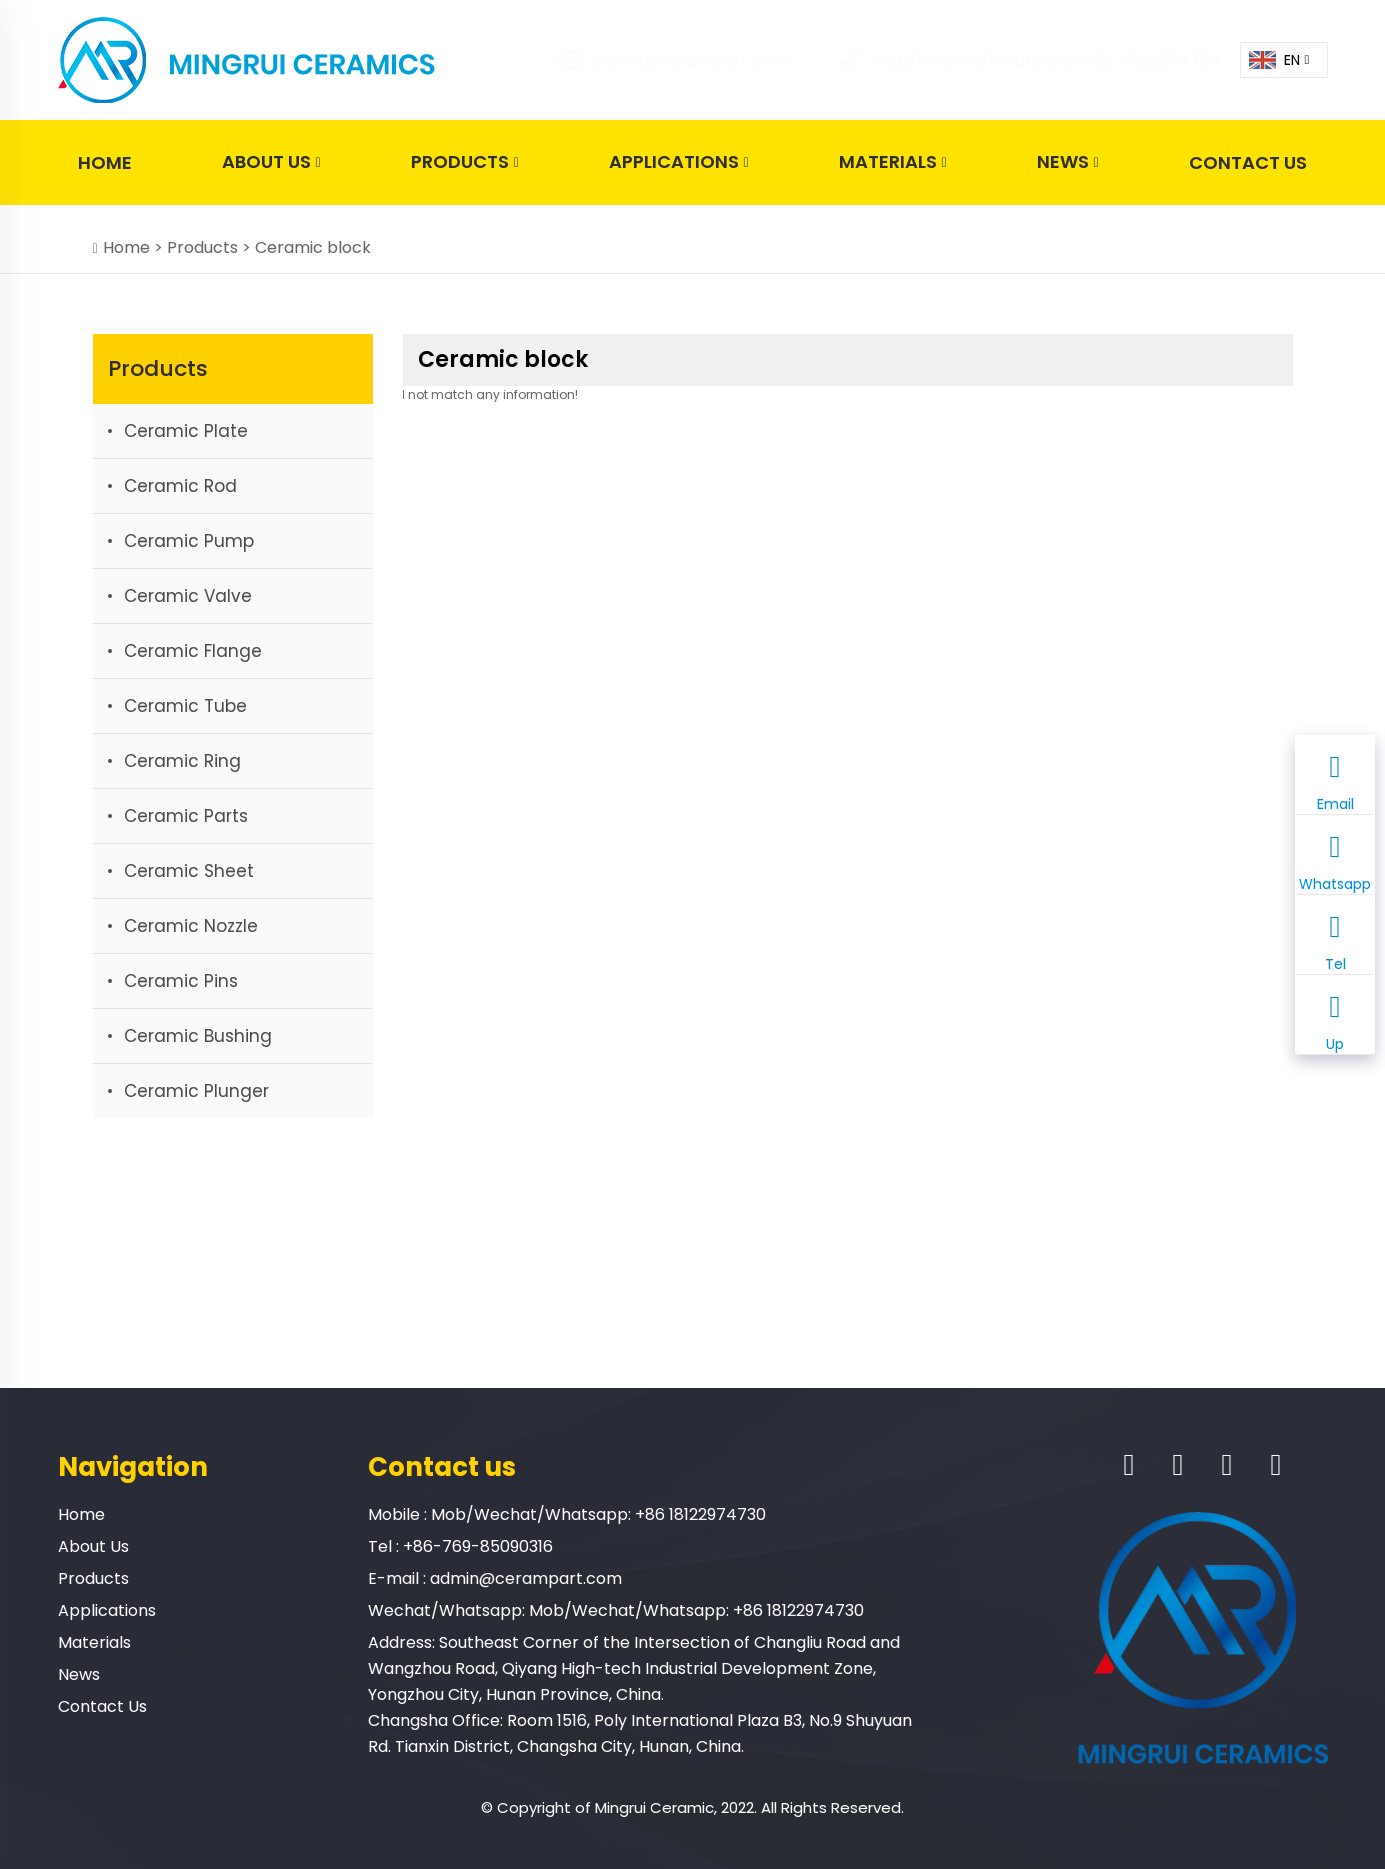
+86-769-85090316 (478, 1546)
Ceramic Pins (181, 981)
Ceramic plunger (196, 1091)
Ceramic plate (186, 431)
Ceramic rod (180, 486)
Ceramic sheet (189, 871)
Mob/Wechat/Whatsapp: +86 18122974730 (1016, 60)
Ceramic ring (182, 761)
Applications (678, 163)
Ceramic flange (193, 651)
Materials (892, 163)
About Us (271, 163)
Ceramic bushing (198, 1036)
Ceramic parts (186, 816)
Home (105, 162)
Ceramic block (313, 247)
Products (464, 163)
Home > (135, 247)
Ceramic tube (185, 706)
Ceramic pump (189, 541)
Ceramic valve (188, 596)
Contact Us (1248, 162)
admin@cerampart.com (660, 60)
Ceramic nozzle (191, 926)
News (1067, 163)
